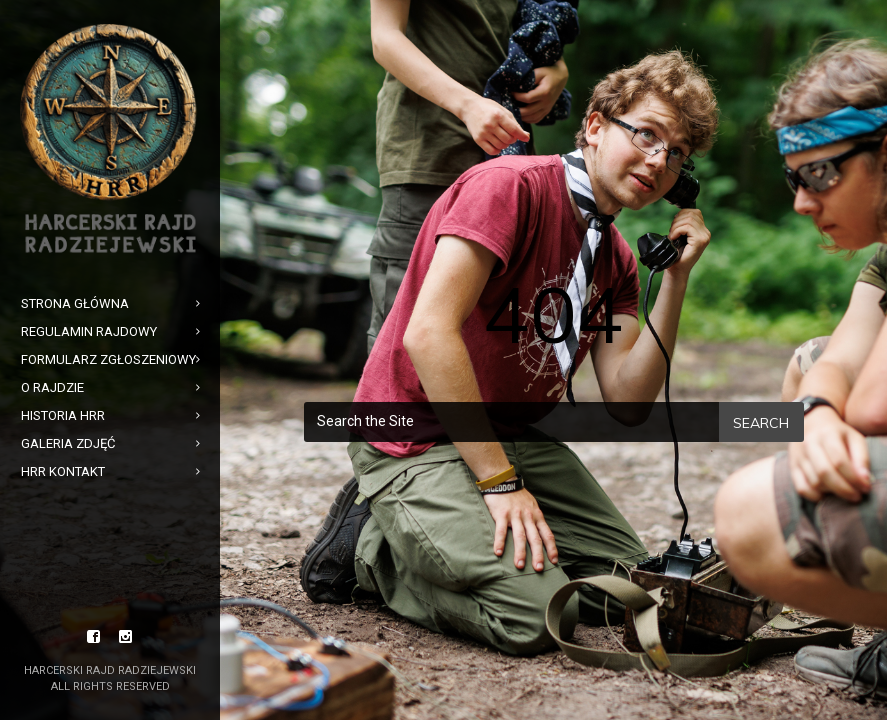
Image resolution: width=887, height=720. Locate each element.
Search (761, 423)
